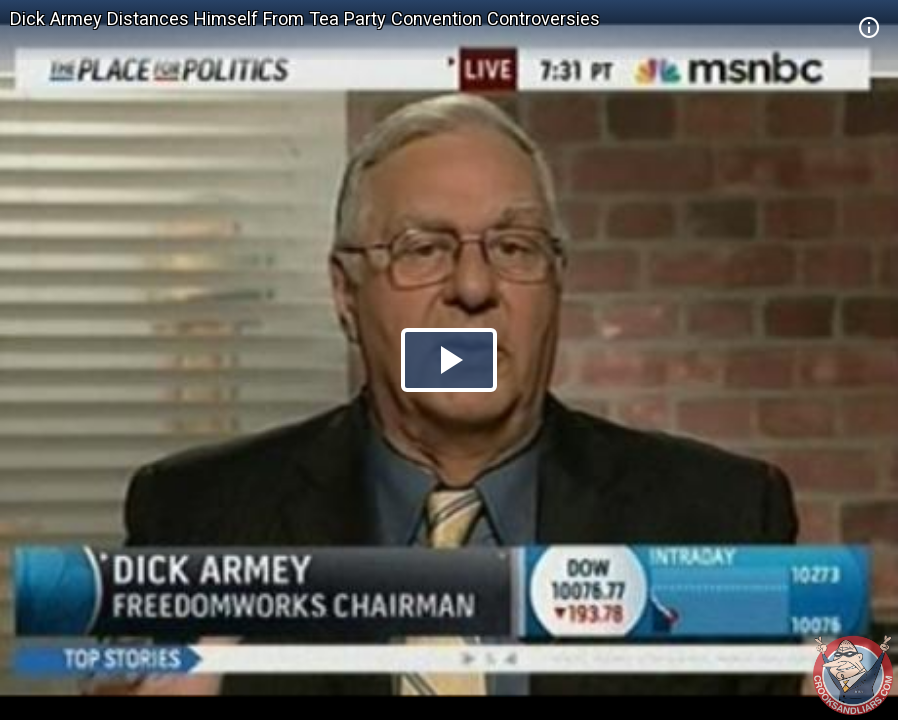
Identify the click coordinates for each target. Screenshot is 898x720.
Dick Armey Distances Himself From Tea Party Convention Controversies (305, 18)
